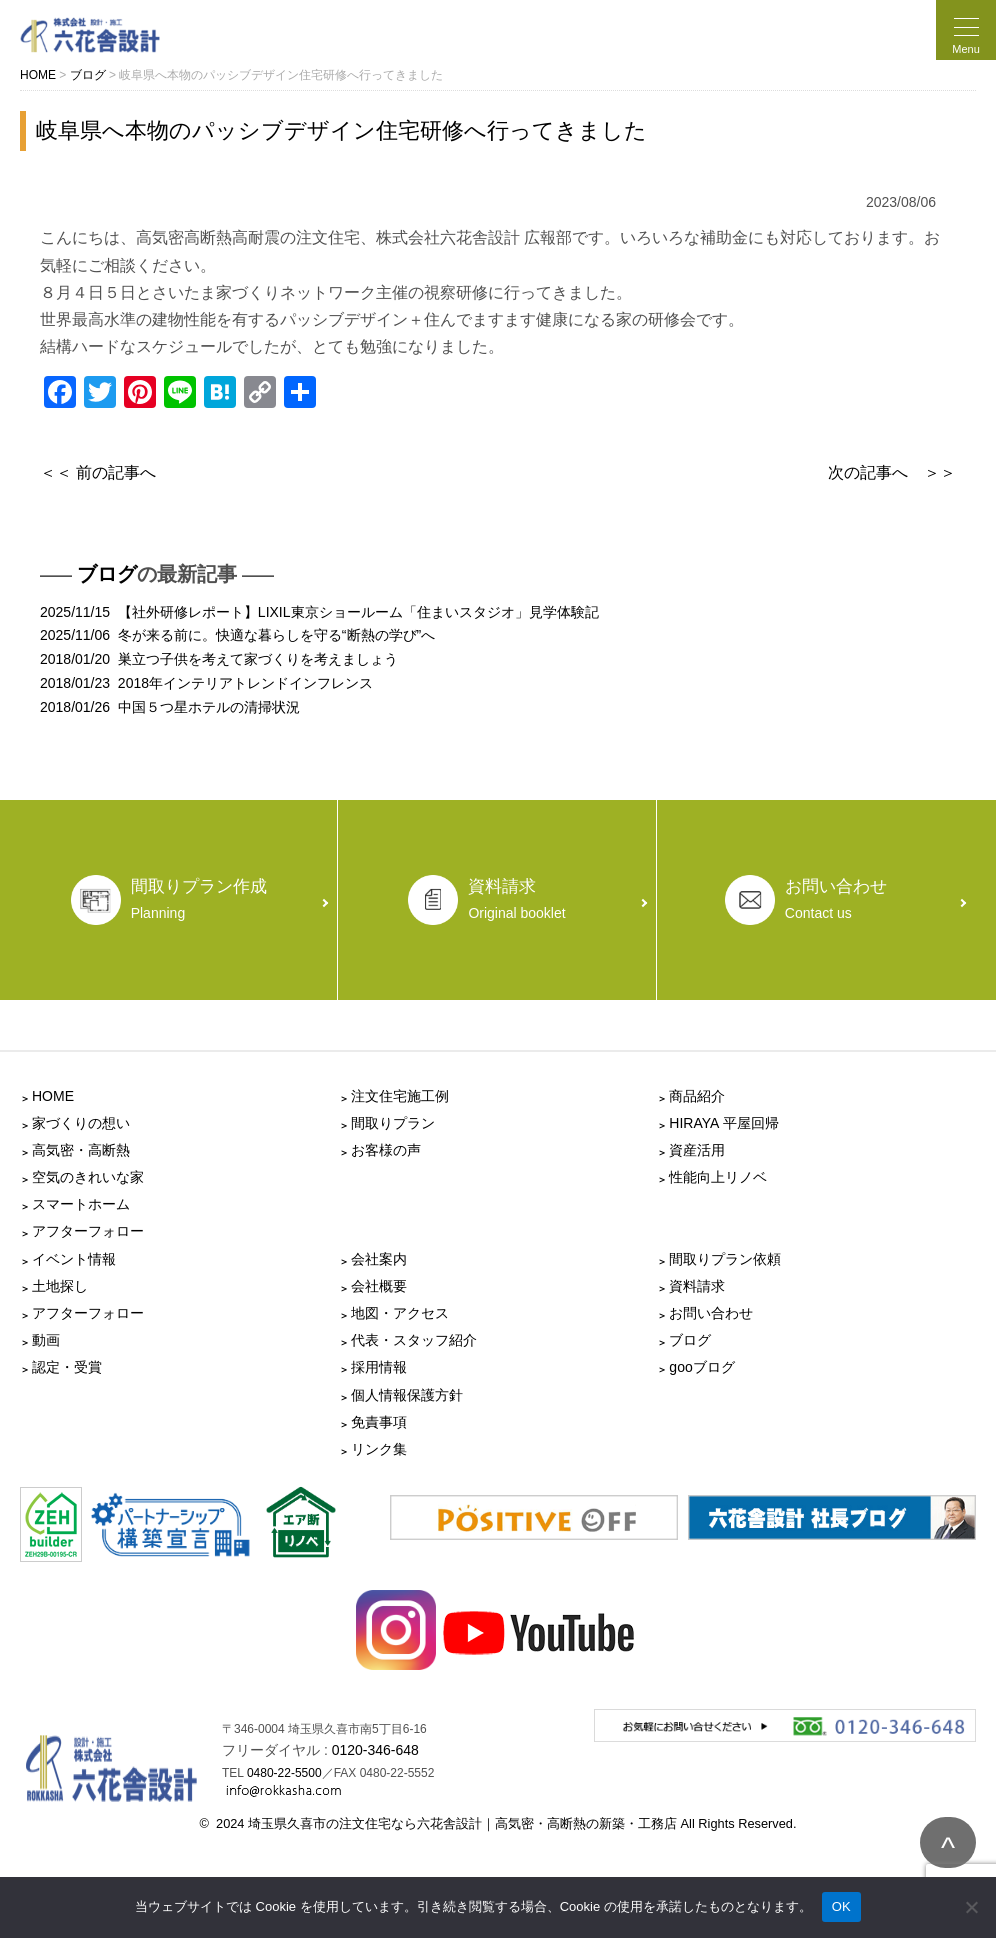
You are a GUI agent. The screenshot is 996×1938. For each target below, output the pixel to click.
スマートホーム (81, 1204)
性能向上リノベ (718, 1177)
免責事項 (379, 1422)
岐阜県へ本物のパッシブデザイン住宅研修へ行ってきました (341, 130)
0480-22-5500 (284, 1773)
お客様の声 (386, 1150)
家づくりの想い (81, 1123)
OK (841, 1906)
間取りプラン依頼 (725, 1259)
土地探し (60, 1286)
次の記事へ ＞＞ (892, 472)
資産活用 (697, 1150)
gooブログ (701, 1367)
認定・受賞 (67, 1367)
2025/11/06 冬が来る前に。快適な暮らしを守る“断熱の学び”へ (237, 635)
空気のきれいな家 (88, 1177)
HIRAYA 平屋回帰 (723, 1123)
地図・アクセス (400, 1313)
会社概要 (379, 1286)
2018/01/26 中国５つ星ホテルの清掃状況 (170, 707)
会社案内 (379, 1259)
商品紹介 (697, 1096)
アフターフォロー (88, 1231)
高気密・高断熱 (81, 1150)
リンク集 (379, 1449)
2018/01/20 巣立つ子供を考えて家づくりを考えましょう (219, 659)
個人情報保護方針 (407, 1395)
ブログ (107, 574)
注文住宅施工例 (400, 1096)
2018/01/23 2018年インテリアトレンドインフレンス (206, 683)
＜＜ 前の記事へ (98, 472)
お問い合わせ (711, 1313)
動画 (46, 1340)
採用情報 (379, 1367)
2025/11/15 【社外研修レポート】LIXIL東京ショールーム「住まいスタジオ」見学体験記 (319, 612)
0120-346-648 (375, 1750)
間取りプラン (393, 1123)
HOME (53, 1096)
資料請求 (697, 1286)
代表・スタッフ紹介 (414, 1340)
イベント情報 (74, 1259)
